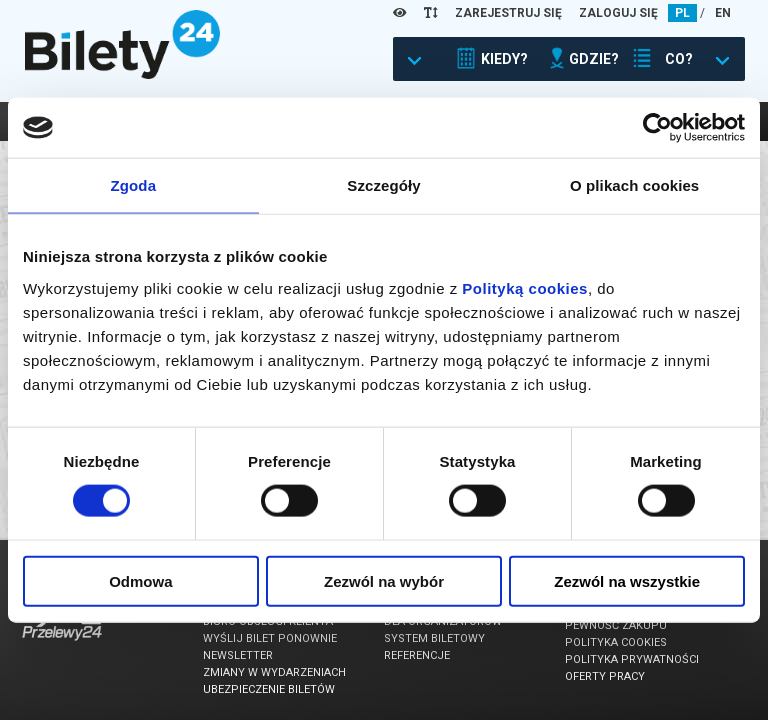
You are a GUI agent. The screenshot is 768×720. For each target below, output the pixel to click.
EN (723, 13)
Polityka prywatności (632, 659)
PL (682, 13)
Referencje (417, 655)
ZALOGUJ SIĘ (618, 13)
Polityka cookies (616, 642)
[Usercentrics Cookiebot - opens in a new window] (657, 128)
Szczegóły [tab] (383, 185)
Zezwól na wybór (384, 580)
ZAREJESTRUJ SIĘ (508, 13)
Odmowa (140, 580)
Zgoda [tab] (134, 185)
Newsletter (238, 655)
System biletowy (434, 638)
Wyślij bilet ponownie (270, 638)
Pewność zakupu (616, 625)
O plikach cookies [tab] (634, 185)
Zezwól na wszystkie (627, 580)
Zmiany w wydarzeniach (274, 672)
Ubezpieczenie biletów (269, 689)
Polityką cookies (525, 287)
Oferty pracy (605, 676)
